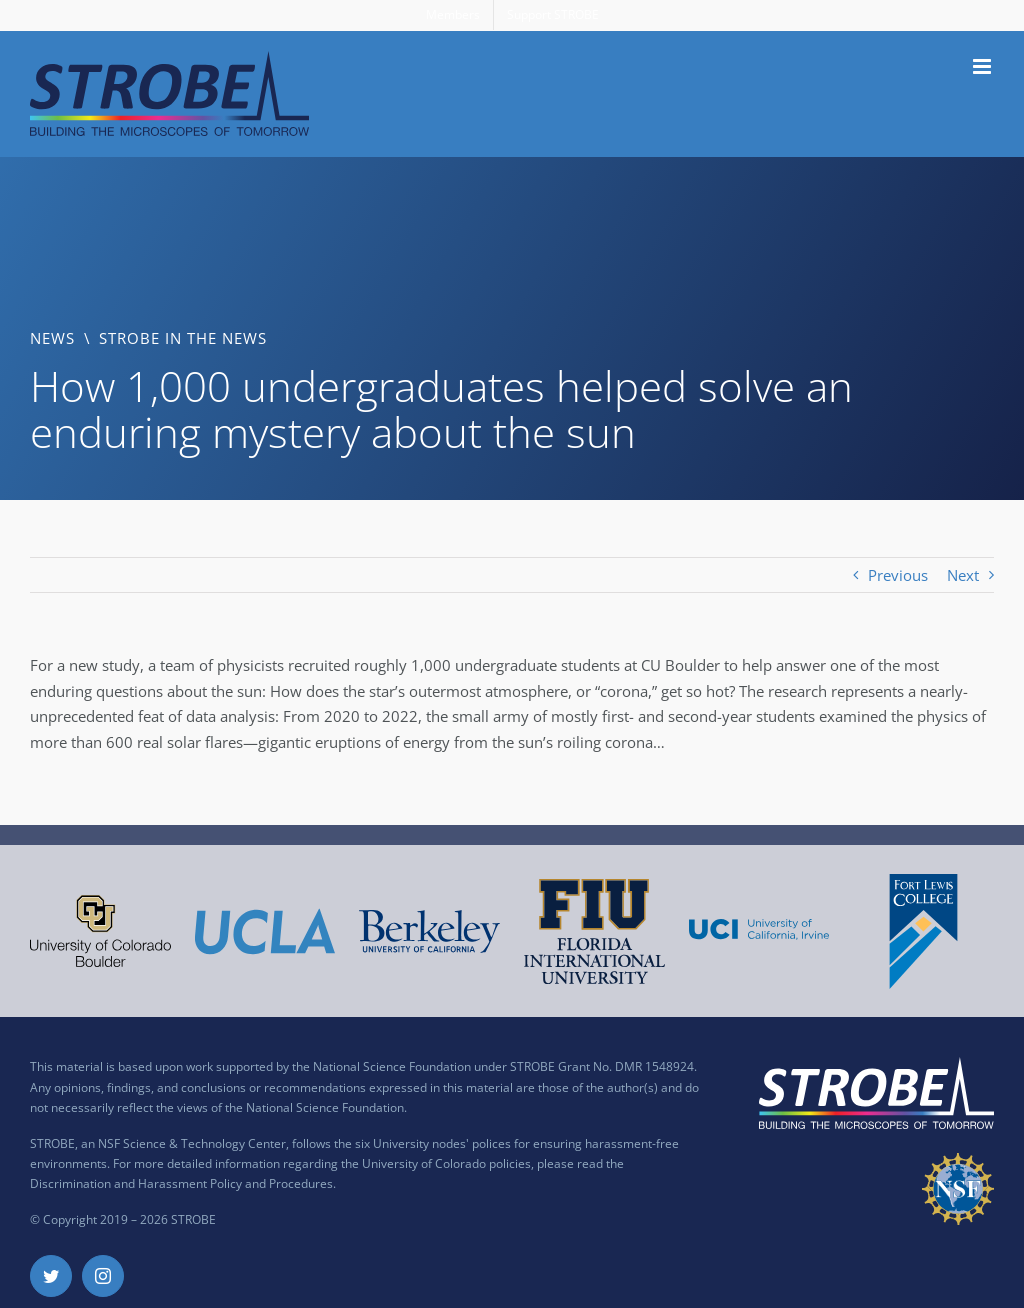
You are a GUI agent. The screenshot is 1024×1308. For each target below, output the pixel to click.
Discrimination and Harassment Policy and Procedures (181, 1183)
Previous (898, 575)
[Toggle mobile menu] (983, 66)
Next (963, 575)
